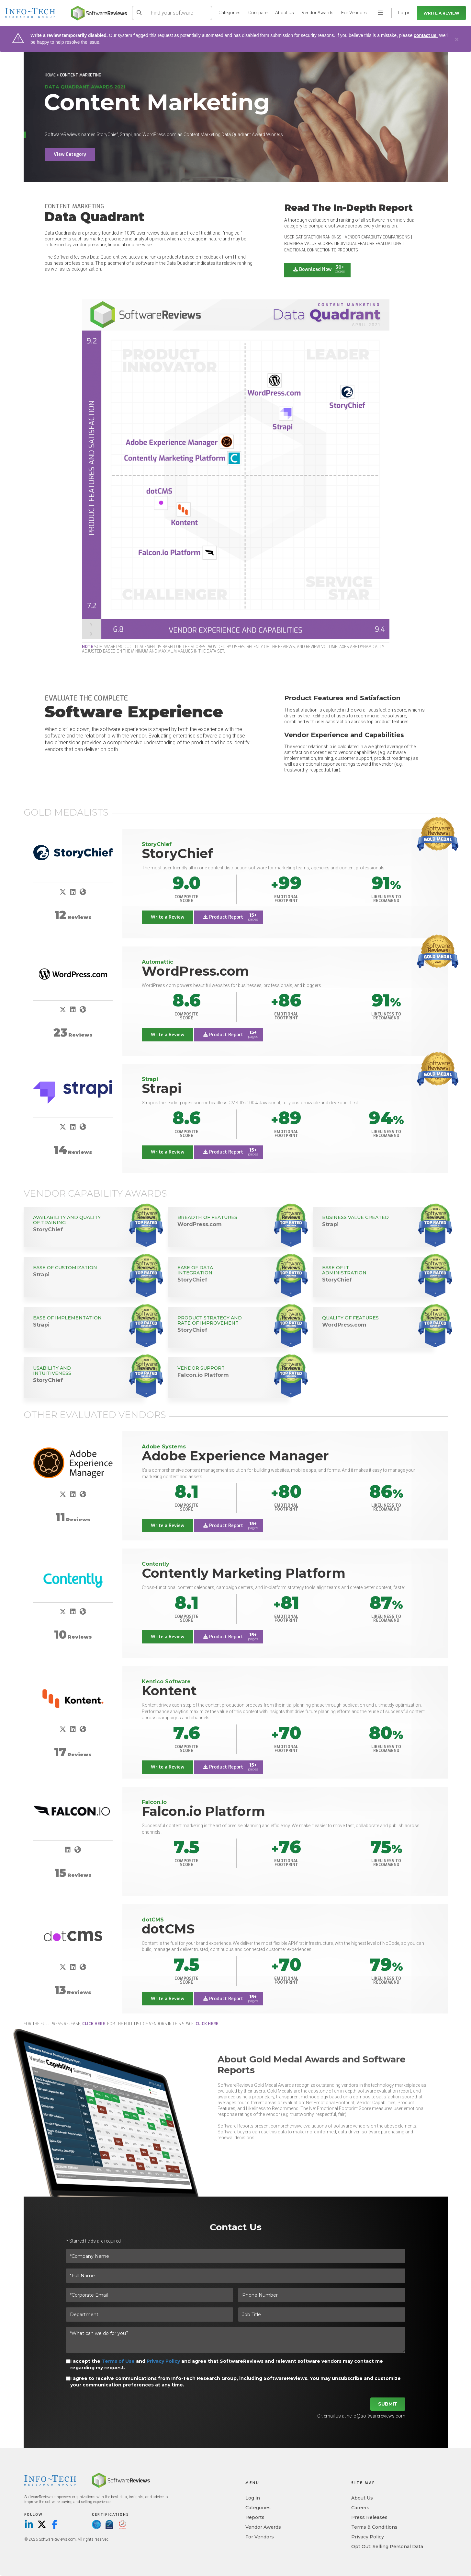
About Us (284, 12)
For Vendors (354, 12)
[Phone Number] (321, 2295)
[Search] (139, 13)
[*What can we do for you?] (235, 2340)
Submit (388, 2404)
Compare (257, 12)
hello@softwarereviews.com (376, 2416)
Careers (360, 2508)
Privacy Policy (163, 2361)
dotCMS (168, 1929)
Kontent (169, 1691)
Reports (254, 2518)
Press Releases (369, 2518)
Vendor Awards (317, 12)
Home (50, 75)
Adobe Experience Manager (235, 1456)
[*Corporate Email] (149, 2295)
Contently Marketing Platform (243, 1573)
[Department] (149, 2314)
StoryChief (177, 853)
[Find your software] (179, 13)
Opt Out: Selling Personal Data (387, 2547)
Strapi (162, 1088)
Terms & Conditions (374, 2527)
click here (93, 2024)
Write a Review (441, 13)
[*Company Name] (235, 2256)
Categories (230, 12)
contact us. (426, 35)
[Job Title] (321, 2314)
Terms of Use (118, 2361)
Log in (252, 2498)
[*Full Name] (235, 2276)
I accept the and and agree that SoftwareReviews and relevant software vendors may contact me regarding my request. (226, 2364)
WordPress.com (195, 971)
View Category (70, 154)
